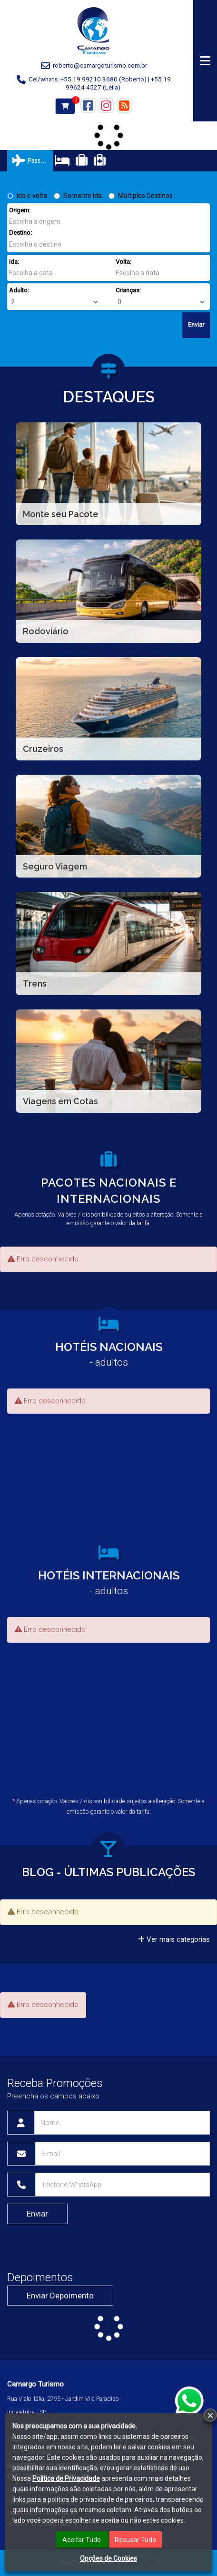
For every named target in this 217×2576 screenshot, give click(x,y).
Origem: (19, 210)
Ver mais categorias (174, 1939)
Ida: (14, 261)
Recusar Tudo (135, 2540)
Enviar (196, 324)
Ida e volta (27, 196)
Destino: (20, 232)
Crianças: (128, 290)
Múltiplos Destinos (140, 196)
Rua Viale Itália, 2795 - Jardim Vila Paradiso (62, 2398)
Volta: (123, 261)
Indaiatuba (21, 2412)
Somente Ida (78, 196)
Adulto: (19, 290)
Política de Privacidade (66, 2478)
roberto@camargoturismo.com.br (100, 65)
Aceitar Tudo (81, 2540)
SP (42, 2412)
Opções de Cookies (108, 2558)
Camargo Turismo (35, 2384)
